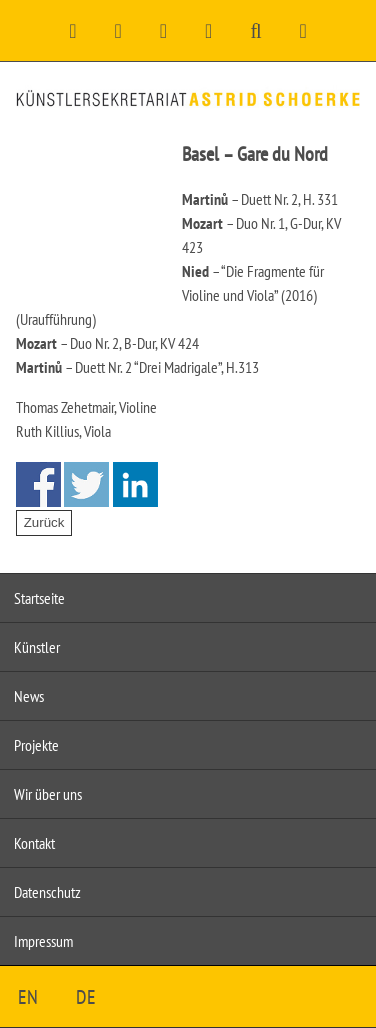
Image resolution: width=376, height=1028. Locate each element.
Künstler (37, 647)
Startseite (39, 598)
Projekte (36, 745)
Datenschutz (47, 892)
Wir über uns (48, 794)
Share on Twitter (86, 484)
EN (28, 997)
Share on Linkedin (135, 484)
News (29, 696)
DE (86, 997)
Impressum (43, 941)
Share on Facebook (38, 484)
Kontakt (34, 843)
